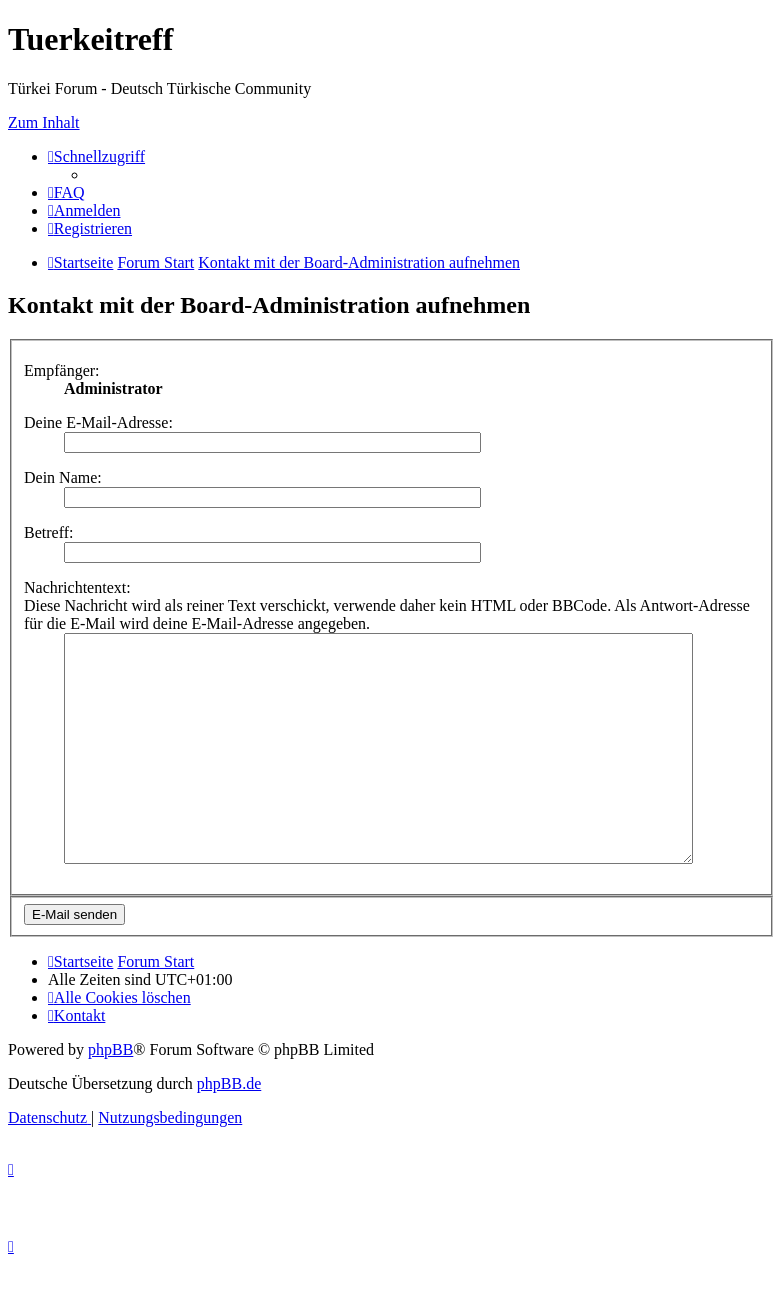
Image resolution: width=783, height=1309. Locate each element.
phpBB (110, 1094)
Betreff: (48, 532)
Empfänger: (62, 370)
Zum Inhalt (44, 122)
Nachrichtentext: (77, 587)
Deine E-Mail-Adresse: (98, 422)
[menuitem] (66, 192)
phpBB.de (229, 1128)
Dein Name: (63, 477)
